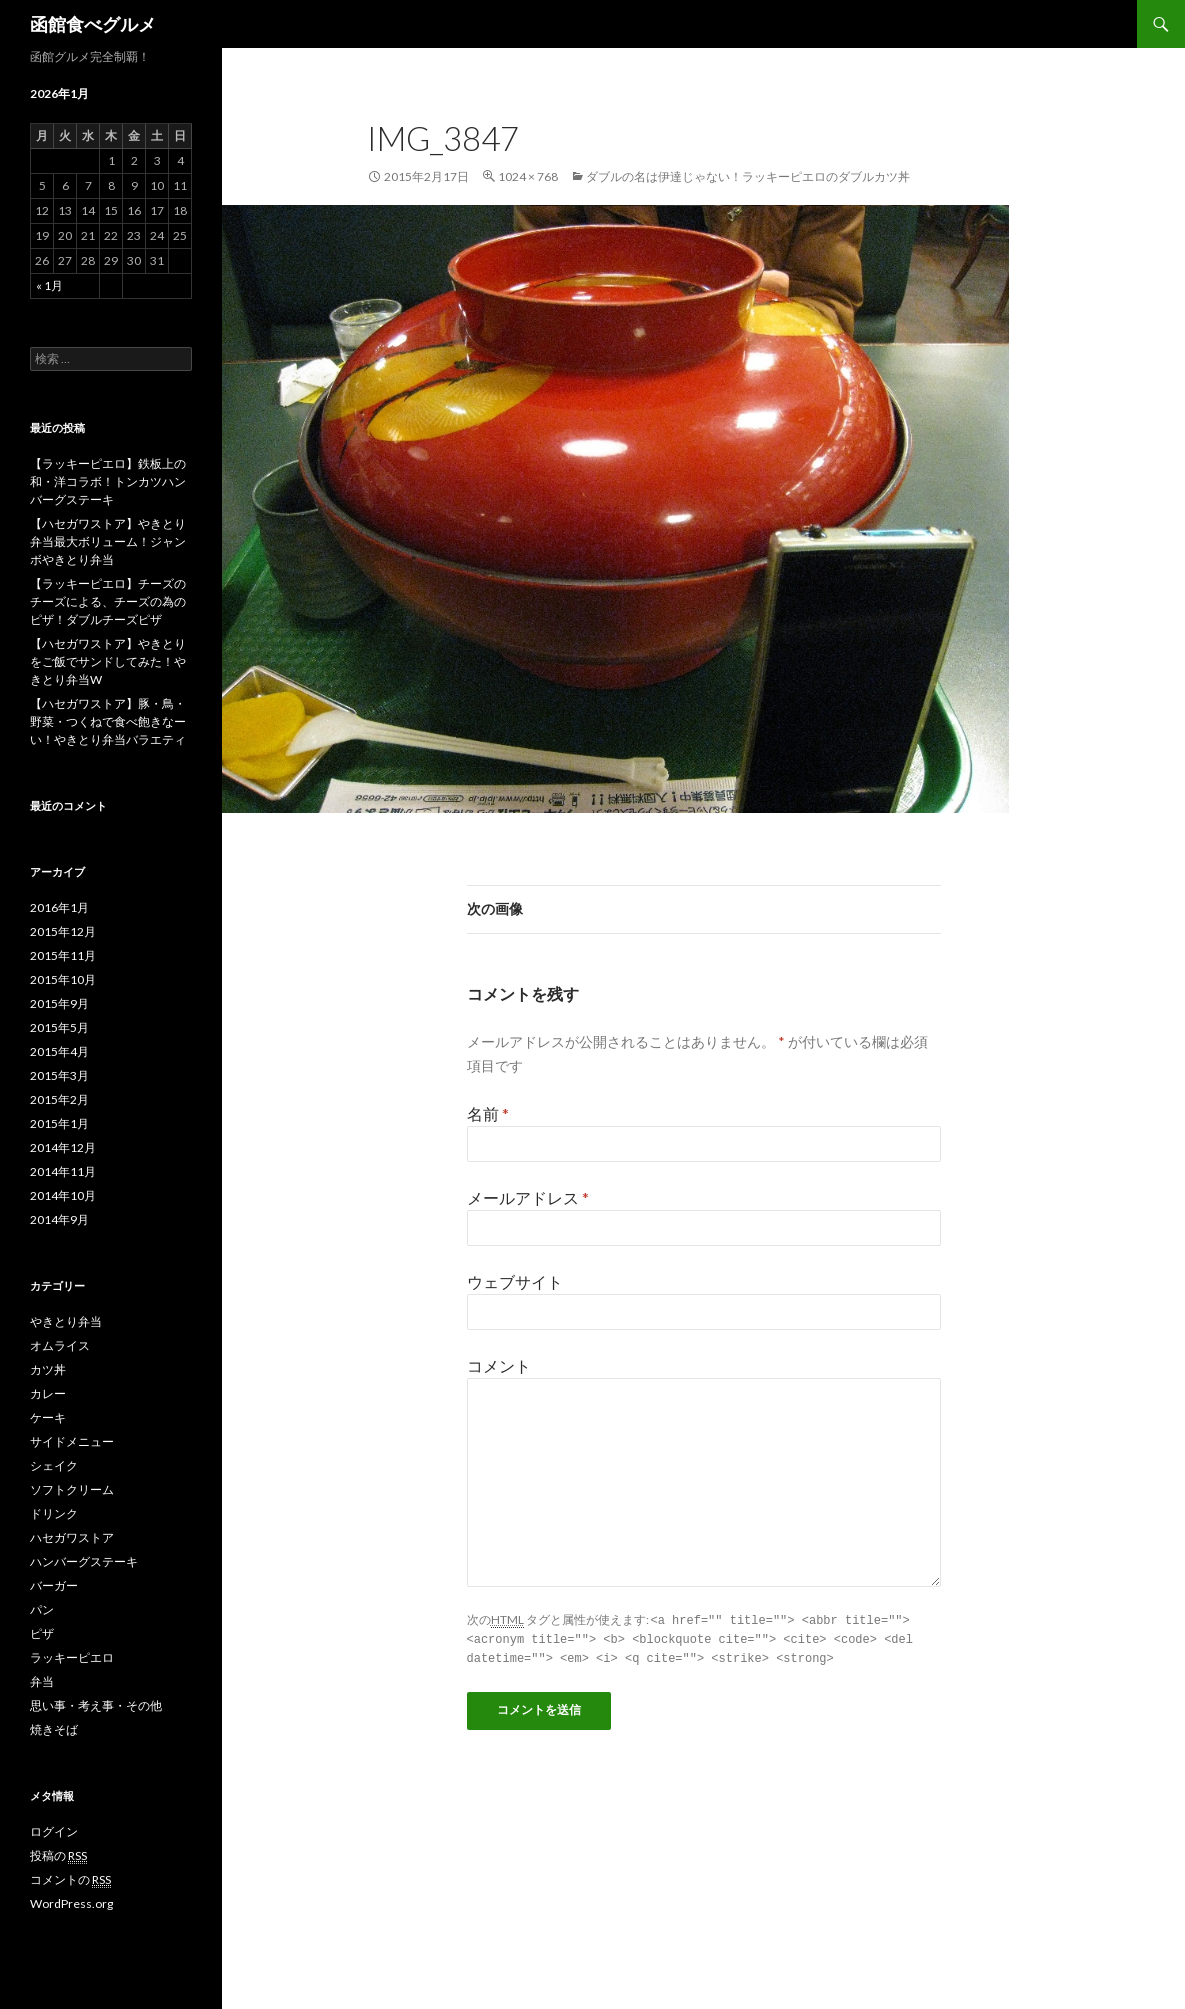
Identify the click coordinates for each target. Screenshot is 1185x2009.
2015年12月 (63, 931)
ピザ (42, 1633)
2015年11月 (63, 955)
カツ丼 (48, 1369)
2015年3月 (59, 1075)
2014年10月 (63, 1195)
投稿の (58, 1856)
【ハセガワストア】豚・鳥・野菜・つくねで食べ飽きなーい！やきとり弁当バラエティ (108, 721)
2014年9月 (59, 1219)
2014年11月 (63, 1171)
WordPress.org (71, 1903)
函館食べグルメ (93, 24)
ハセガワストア (72, 1537)
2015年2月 (59, 1099)
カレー (48, 1393)
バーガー (54, 1585)
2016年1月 (59, 907)
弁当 (42, 1681)
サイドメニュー (72, 1441)
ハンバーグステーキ (84, 1561)
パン (42, 1609)
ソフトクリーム (72, 1489)
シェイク (54, 1465)
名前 (488, 1113)
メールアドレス (528, 1197)
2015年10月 (63, 979)
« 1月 (49, 285)
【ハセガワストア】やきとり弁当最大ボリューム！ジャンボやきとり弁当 (108, 541)
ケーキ (48, 1417)
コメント (499, 1365)
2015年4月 (59, 1051)
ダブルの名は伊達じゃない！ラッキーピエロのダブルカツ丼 (748, 176)
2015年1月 (59, 1123)
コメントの (70, 1880)
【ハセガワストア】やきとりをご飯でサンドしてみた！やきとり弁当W (108, 661)
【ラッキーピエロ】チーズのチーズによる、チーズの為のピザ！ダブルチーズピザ (108, 601)
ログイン (54, 1831)
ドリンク (54, 1513)
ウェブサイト (515, 1281)
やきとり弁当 (66, 1321)
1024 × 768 (528, 176)
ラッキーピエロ (72, 1657)
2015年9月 (59, 1003)
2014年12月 (63, 1147)
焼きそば (54, 1729)
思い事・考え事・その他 (96, 1705)
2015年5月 (59, 1027)
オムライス (60, 1345)
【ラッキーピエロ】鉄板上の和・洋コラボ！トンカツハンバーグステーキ (108, 481)
